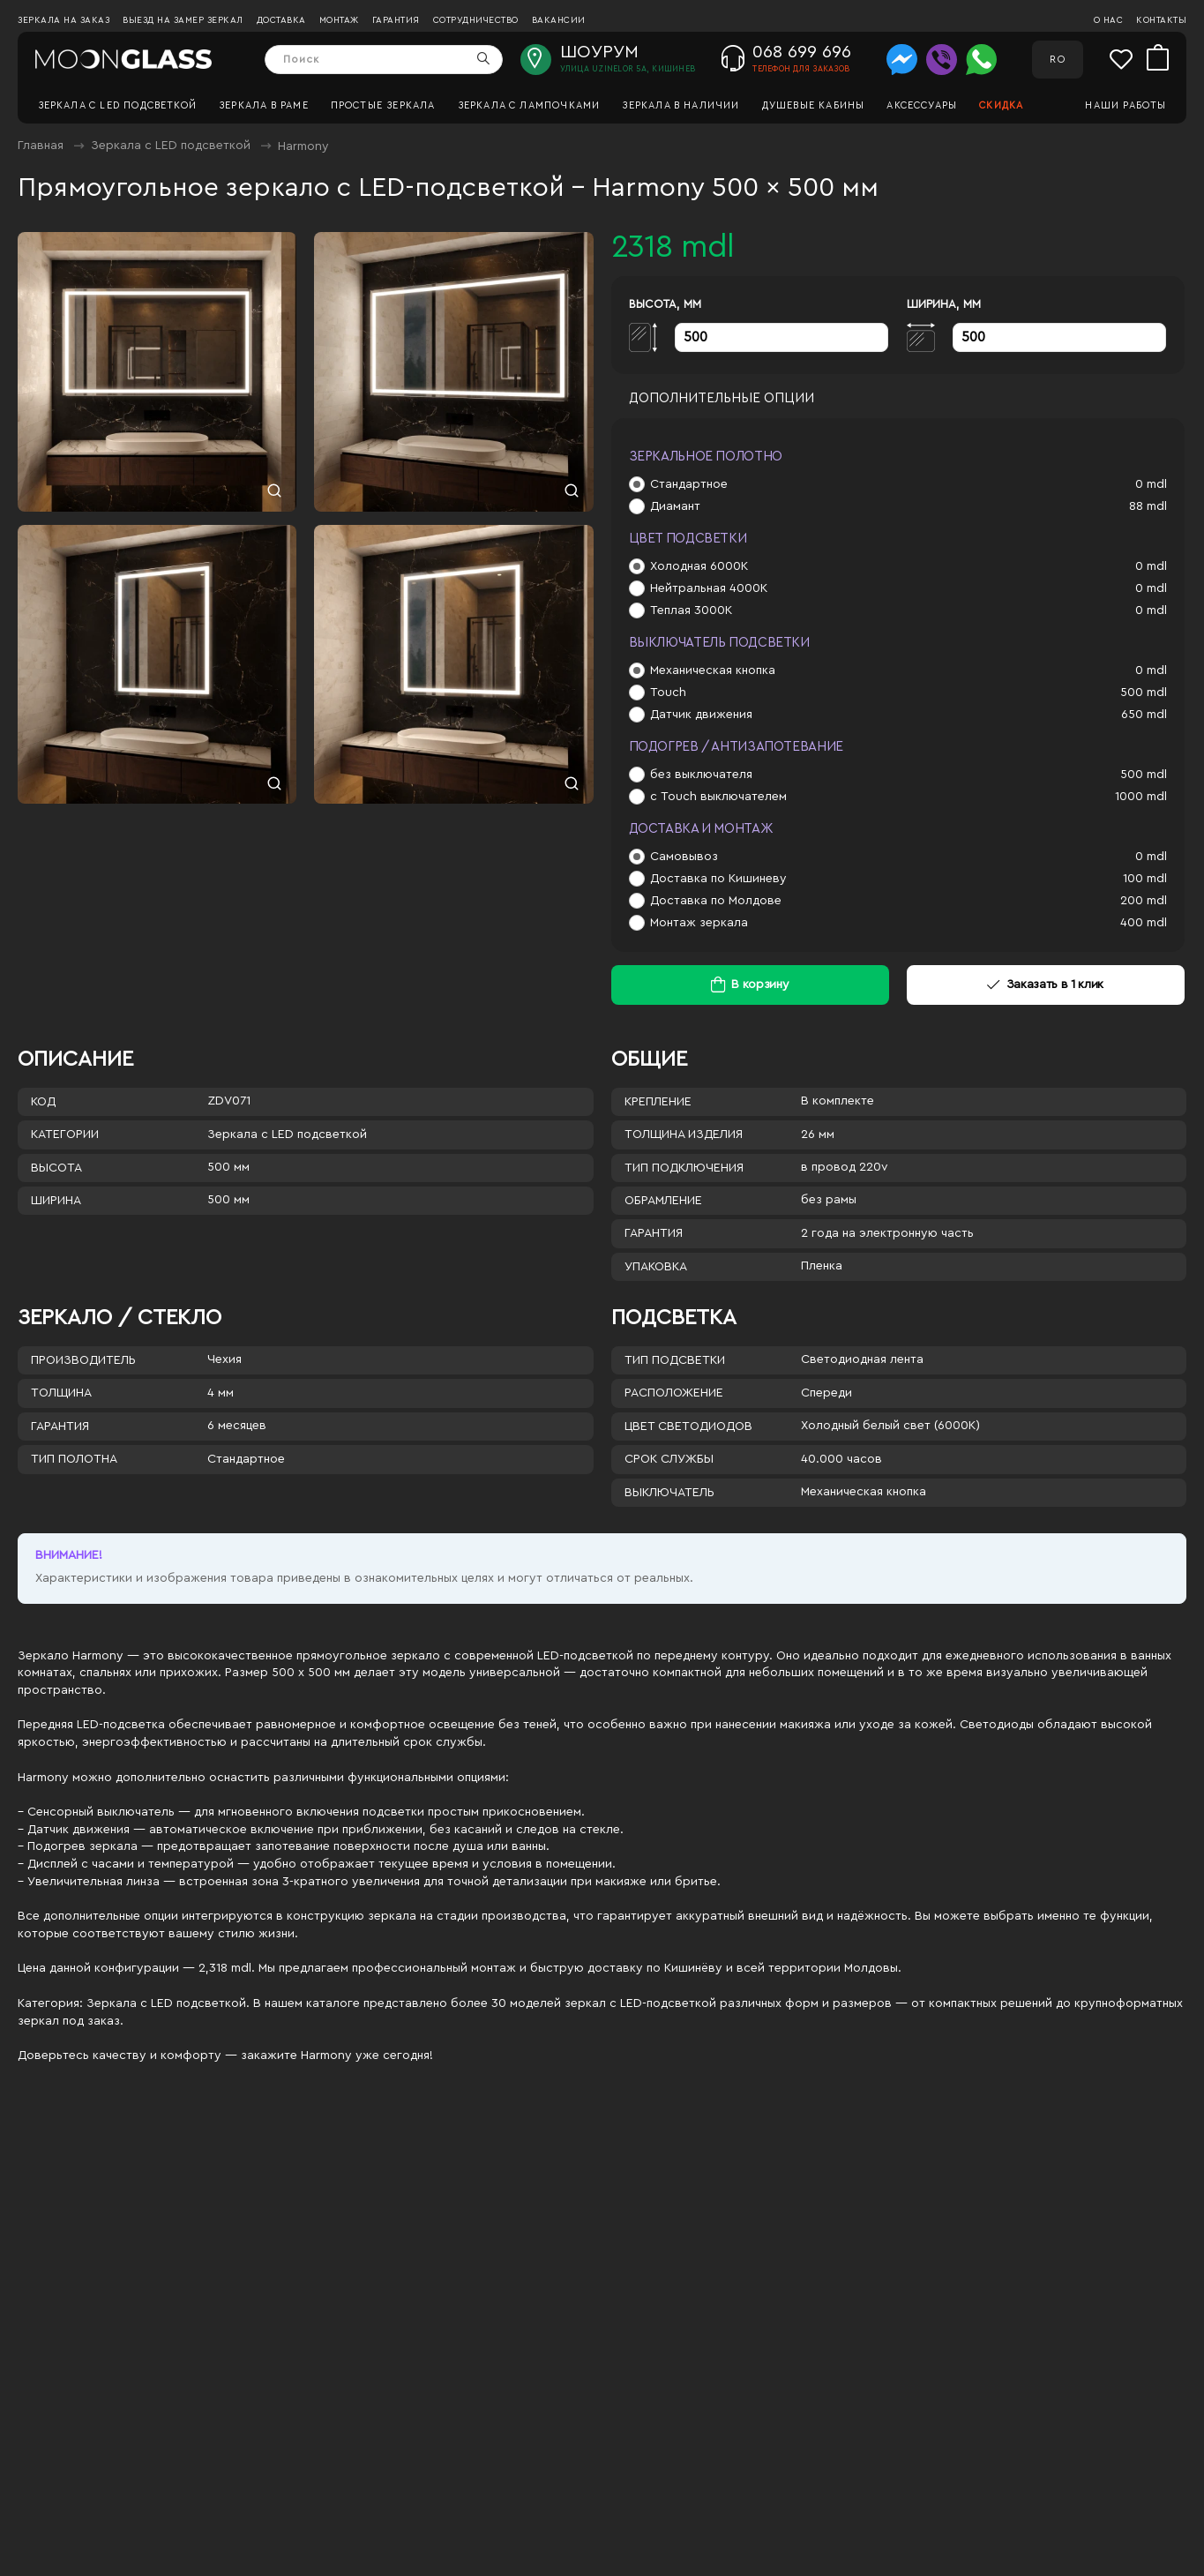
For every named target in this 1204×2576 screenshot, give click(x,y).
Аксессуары (921, 105)
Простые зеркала (383, 105)
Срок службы (669, 1459)
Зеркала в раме (264, 105)
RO (1057, 59)
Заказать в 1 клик (1045, 984)
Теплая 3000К (691, 610)
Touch (668, 692)
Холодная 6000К (699, 566)
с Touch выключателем (718, 796)
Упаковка (655, 1267)
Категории (65, 1134)
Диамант (675, 506)
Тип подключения (684, 1168)
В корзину (760, 984)
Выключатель (669, 1492)
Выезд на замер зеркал (183, 20)
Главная (41, 145)
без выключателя (701, 774)
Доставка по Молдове (715, 901)
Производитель (83, 1360)
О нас (1109, 20)
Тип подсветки (674, 1360)
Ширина (56, 1200)
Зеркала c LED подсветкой (118, 105)
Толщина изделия (683, 1134)
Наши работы (1125, 105)
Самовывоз (684, 856)
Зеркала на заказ (63, 20)
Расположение (673, 1393)
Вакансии (559, 20)
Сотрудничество (476, 20)
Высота (56, 1168)
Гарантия (396, 20)
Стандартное (689, 484)
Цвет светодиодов (688, 1426)
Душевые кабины (813, 105)
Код (43, 1102)
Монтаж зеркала (699, 923)
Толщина (61, 1393)
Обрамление (663, 1200)
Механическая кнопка (712, 670)
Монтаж (339, 20)
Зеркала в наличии (680, 105)
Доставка (281, 20)
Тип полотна (74, 1459)
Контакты (1161, 20)
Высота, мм (665, 304)
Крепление (658, 1102)
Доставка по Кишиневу (718, 878)
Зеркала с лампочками (529, 105)
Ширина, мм (944, 304)
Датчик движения (701, 714)
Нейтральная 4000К (708, 588)
